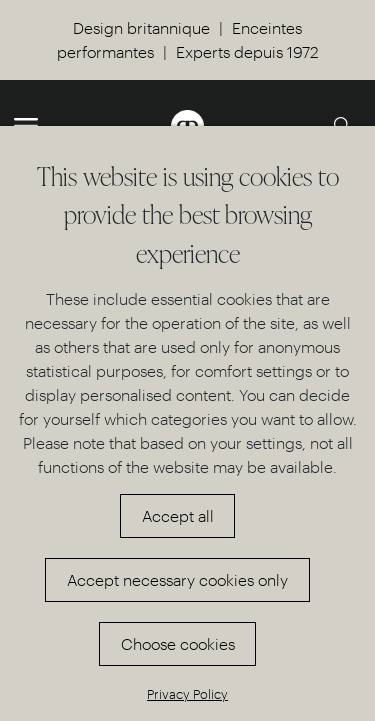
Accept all (178, 515)
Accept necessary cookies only (177, 579)
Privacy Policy (187, 693)
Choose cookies (178, 643)
